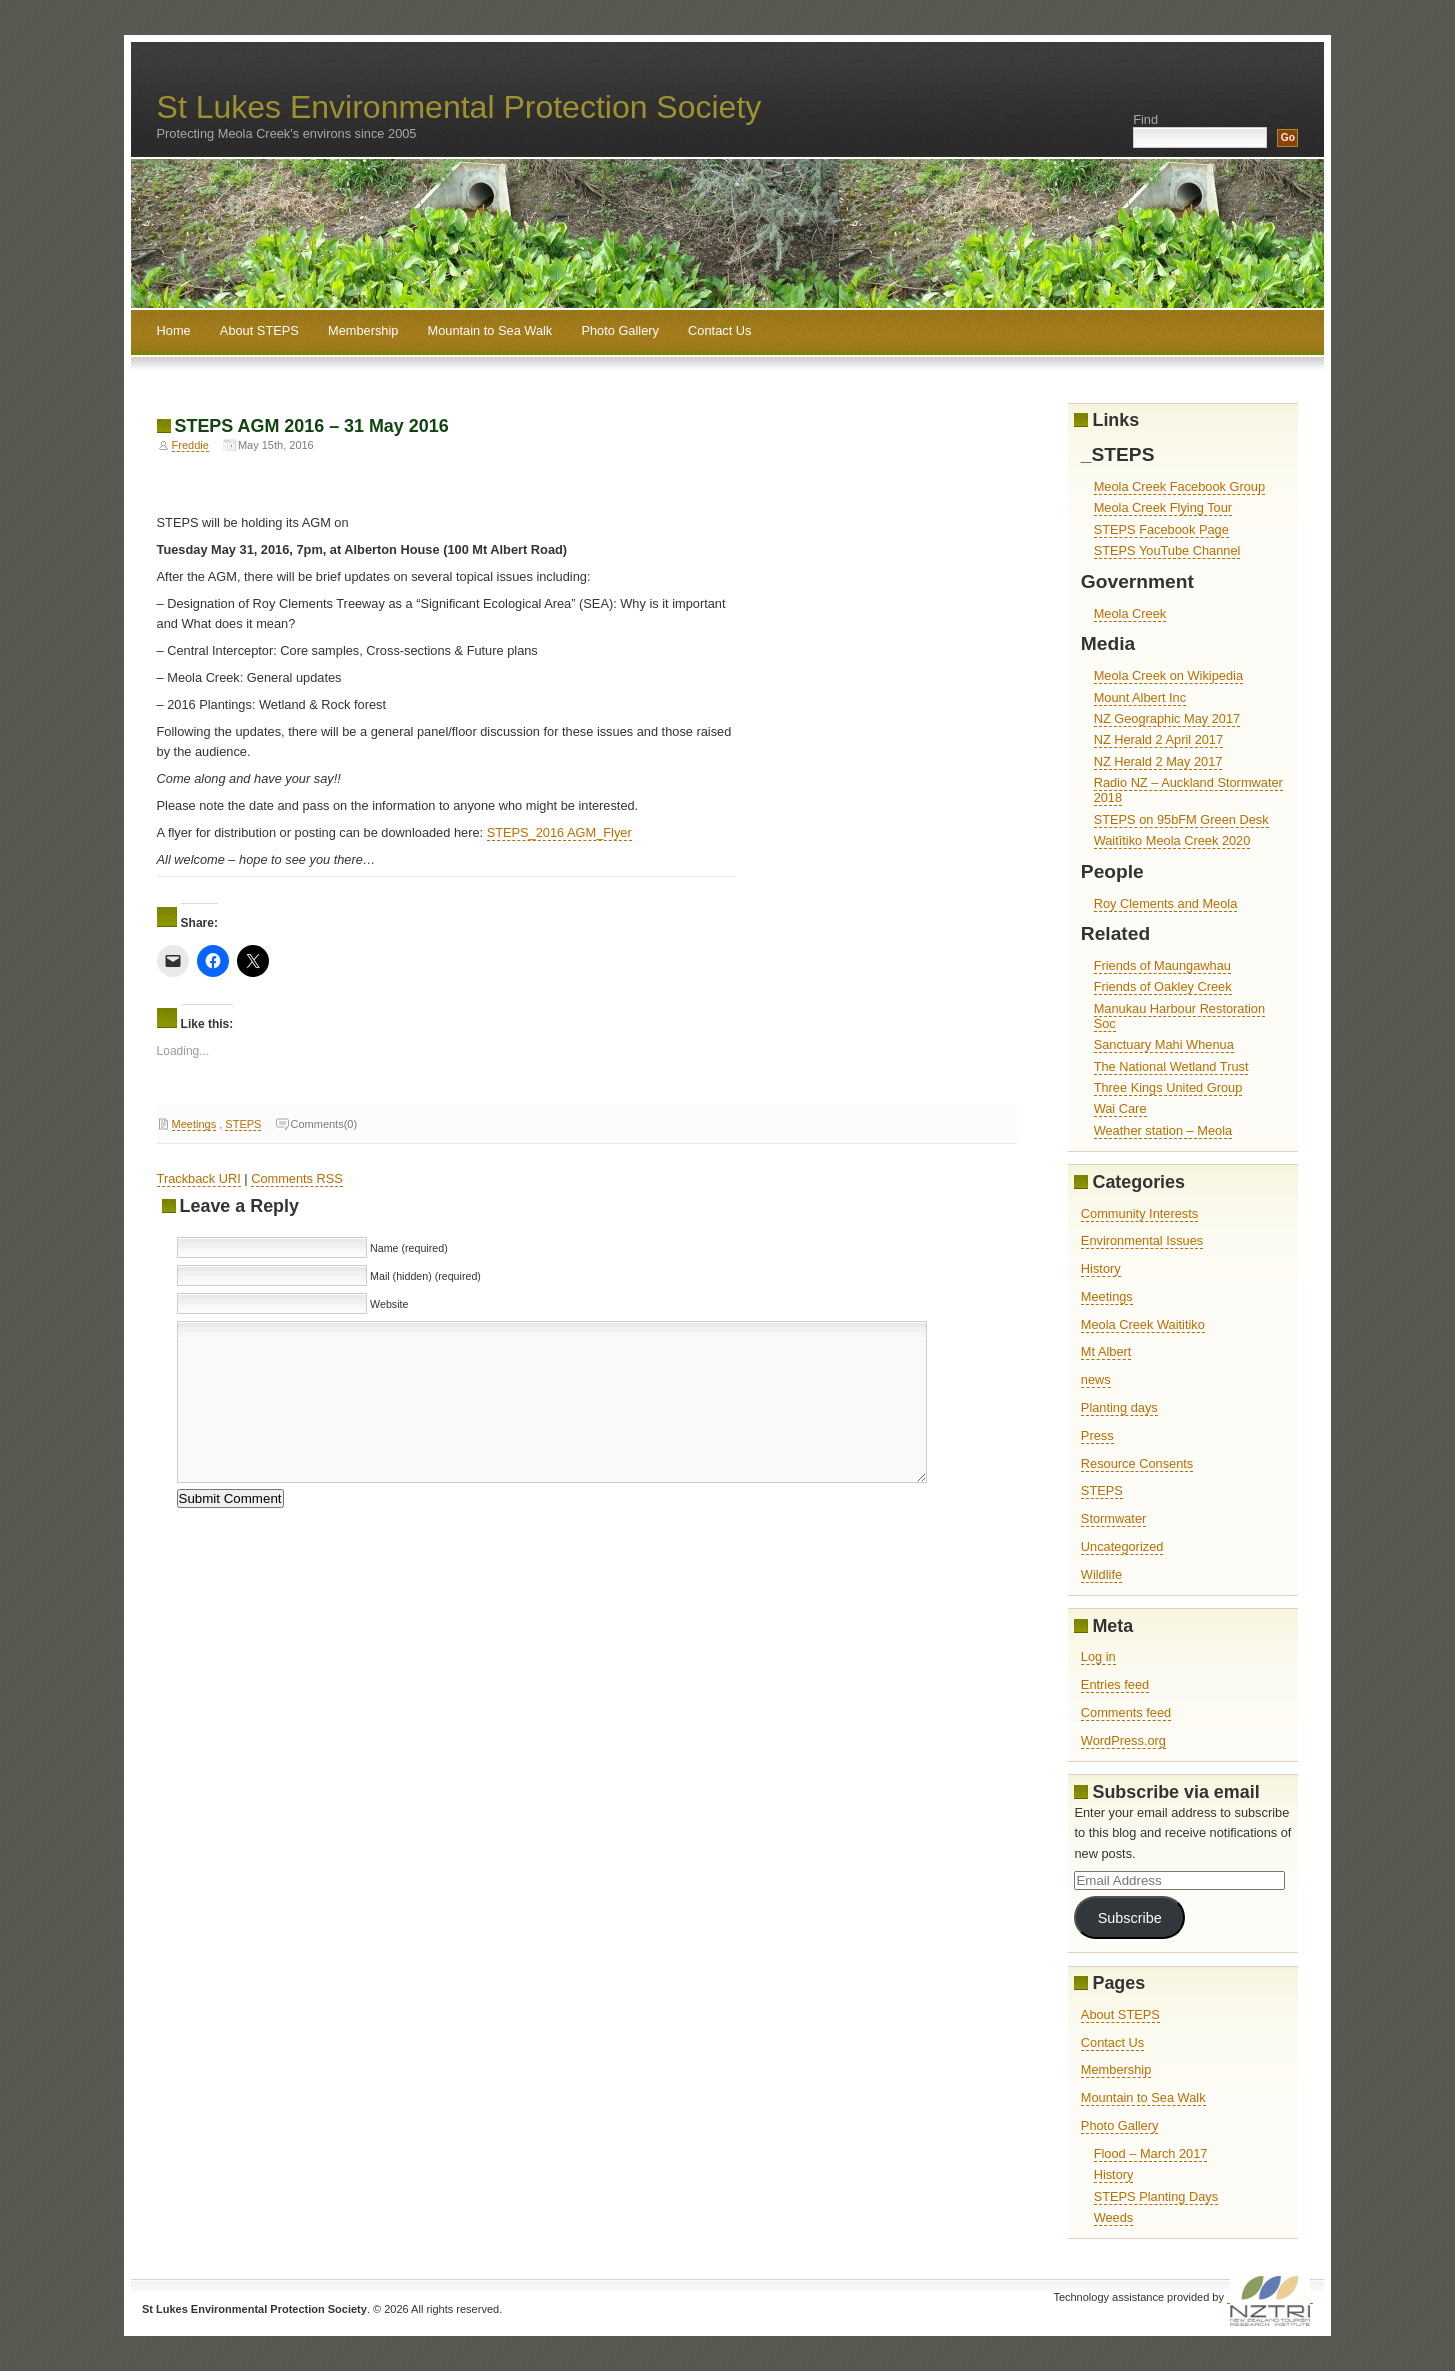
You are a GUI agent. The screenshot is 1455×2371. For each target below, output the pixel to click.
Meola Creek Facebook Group (1179, 486)
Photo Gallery (620, 330)
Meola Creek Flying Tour (1163, 507)
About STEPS (259, 330)
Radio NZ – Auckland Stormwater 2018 (1188, 790)
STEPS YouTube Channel (1167, 550)
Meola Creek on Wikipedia (1168, 675)
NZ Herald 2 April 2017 (1158, 739)
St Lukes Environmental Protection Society (459, 107)
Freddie (190, 445)
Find (1145, 119)
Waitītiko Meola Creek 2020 (1172, 840)
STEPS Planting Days (1156, 2196)
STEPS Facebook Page (1161, 529)
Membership (363, 330)
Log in (1098, 1656)
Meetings (194, 1124)
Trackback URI (199, 1178)
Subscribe (1130, 1918)
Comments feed (1126, 1712)
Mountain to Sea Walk (490, 330)
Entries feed (1115, 1684)
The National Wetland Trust (1171, 1066)
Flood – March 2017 (1151, 2153)
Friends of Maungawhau (1162, 965)
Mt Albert (1106, 1351)
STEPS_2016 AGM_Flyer (559, 832)
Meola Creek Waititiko (1143, 1324)
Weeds (1114, 2217)
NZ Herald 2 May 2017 (1158, 761)
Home (174, 330)
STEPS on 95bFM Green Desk (1181, 819)
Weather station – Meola (1163, 1130)
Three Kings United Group (1168, 1087)
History (1101, 1268)
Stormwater (1113, 1518)
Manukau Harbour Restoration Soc (1179, 1016)
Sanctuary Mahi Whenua (1164, 1044)
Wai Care (1120, 1108)
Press (1097, 1435)
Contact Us (719, 330)
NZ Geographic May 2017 (1167, 718)
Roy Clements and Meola (1166, 903)
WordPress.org (1123, 1740)
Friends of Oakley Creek (1163, 986)
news (1096, 1379)
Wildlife (1101, 1574)
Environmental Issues (1142, 1240)
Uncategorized (1122, 1546)
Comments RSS (297, 1178)
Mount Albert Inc (1140, 697)
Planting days (1119, 1407)
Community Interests (1139, 1213)
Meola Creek (1130, 613)
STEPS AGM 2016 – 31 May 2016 (312, 426)
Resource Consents (1137, 1463)
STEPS (243, 1124)
